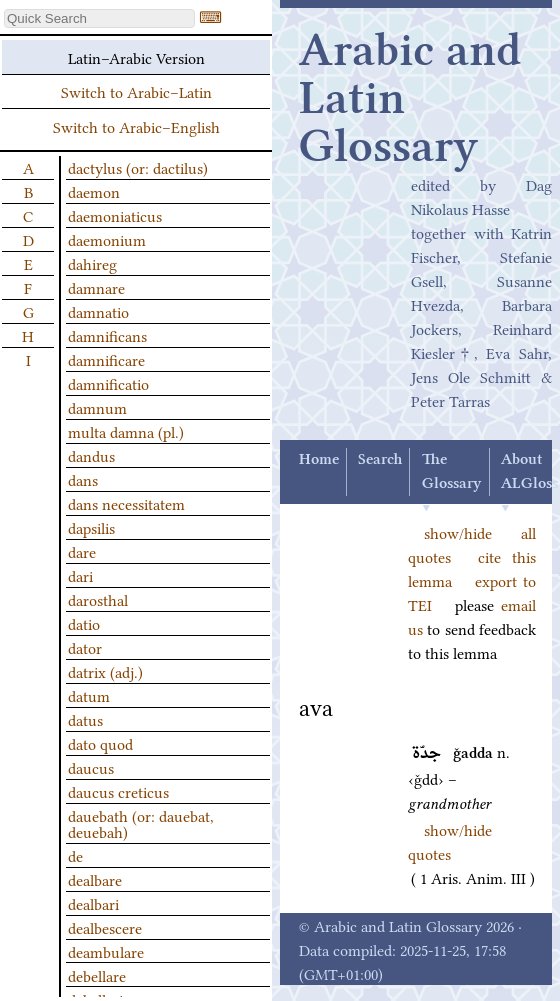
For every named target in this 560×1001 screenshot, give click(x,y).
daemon (94, 191)
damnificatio (108, 383)
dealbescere (105, 927)
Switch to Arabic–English (136, 126)
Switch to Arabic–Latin (136, 91)
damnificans (107, 335)
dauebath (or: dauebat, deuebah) (141, 823)
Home (319, 460)
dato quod (100, 743)
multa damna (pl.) (126, 431)
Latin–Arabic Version (136, 57)
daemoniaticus (115, 215)
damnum (97, 407)
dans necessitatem (126, 503)
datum (89, 695)
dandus (91, 455)
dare (82, 551)
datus (85, 719)
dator (85, 647)
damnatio (98, 311)
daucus (91, 767)
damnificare (106, 359)
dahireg (92, 263)
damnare (96, 287)
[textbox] (99, 18)
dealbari (93, 903)
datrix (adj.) (105, 671)
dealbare (95, 879)
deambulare (106, 951)
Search (380, 460)
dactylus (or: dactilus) (138, 167)
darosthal (98, 599)
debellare (97, 975)
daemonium (107, 239)
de (75, 855)
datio (84, 623)
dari (80, 575)
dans (83, 479)
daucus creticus (118, 791)
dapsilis (91, 527)
